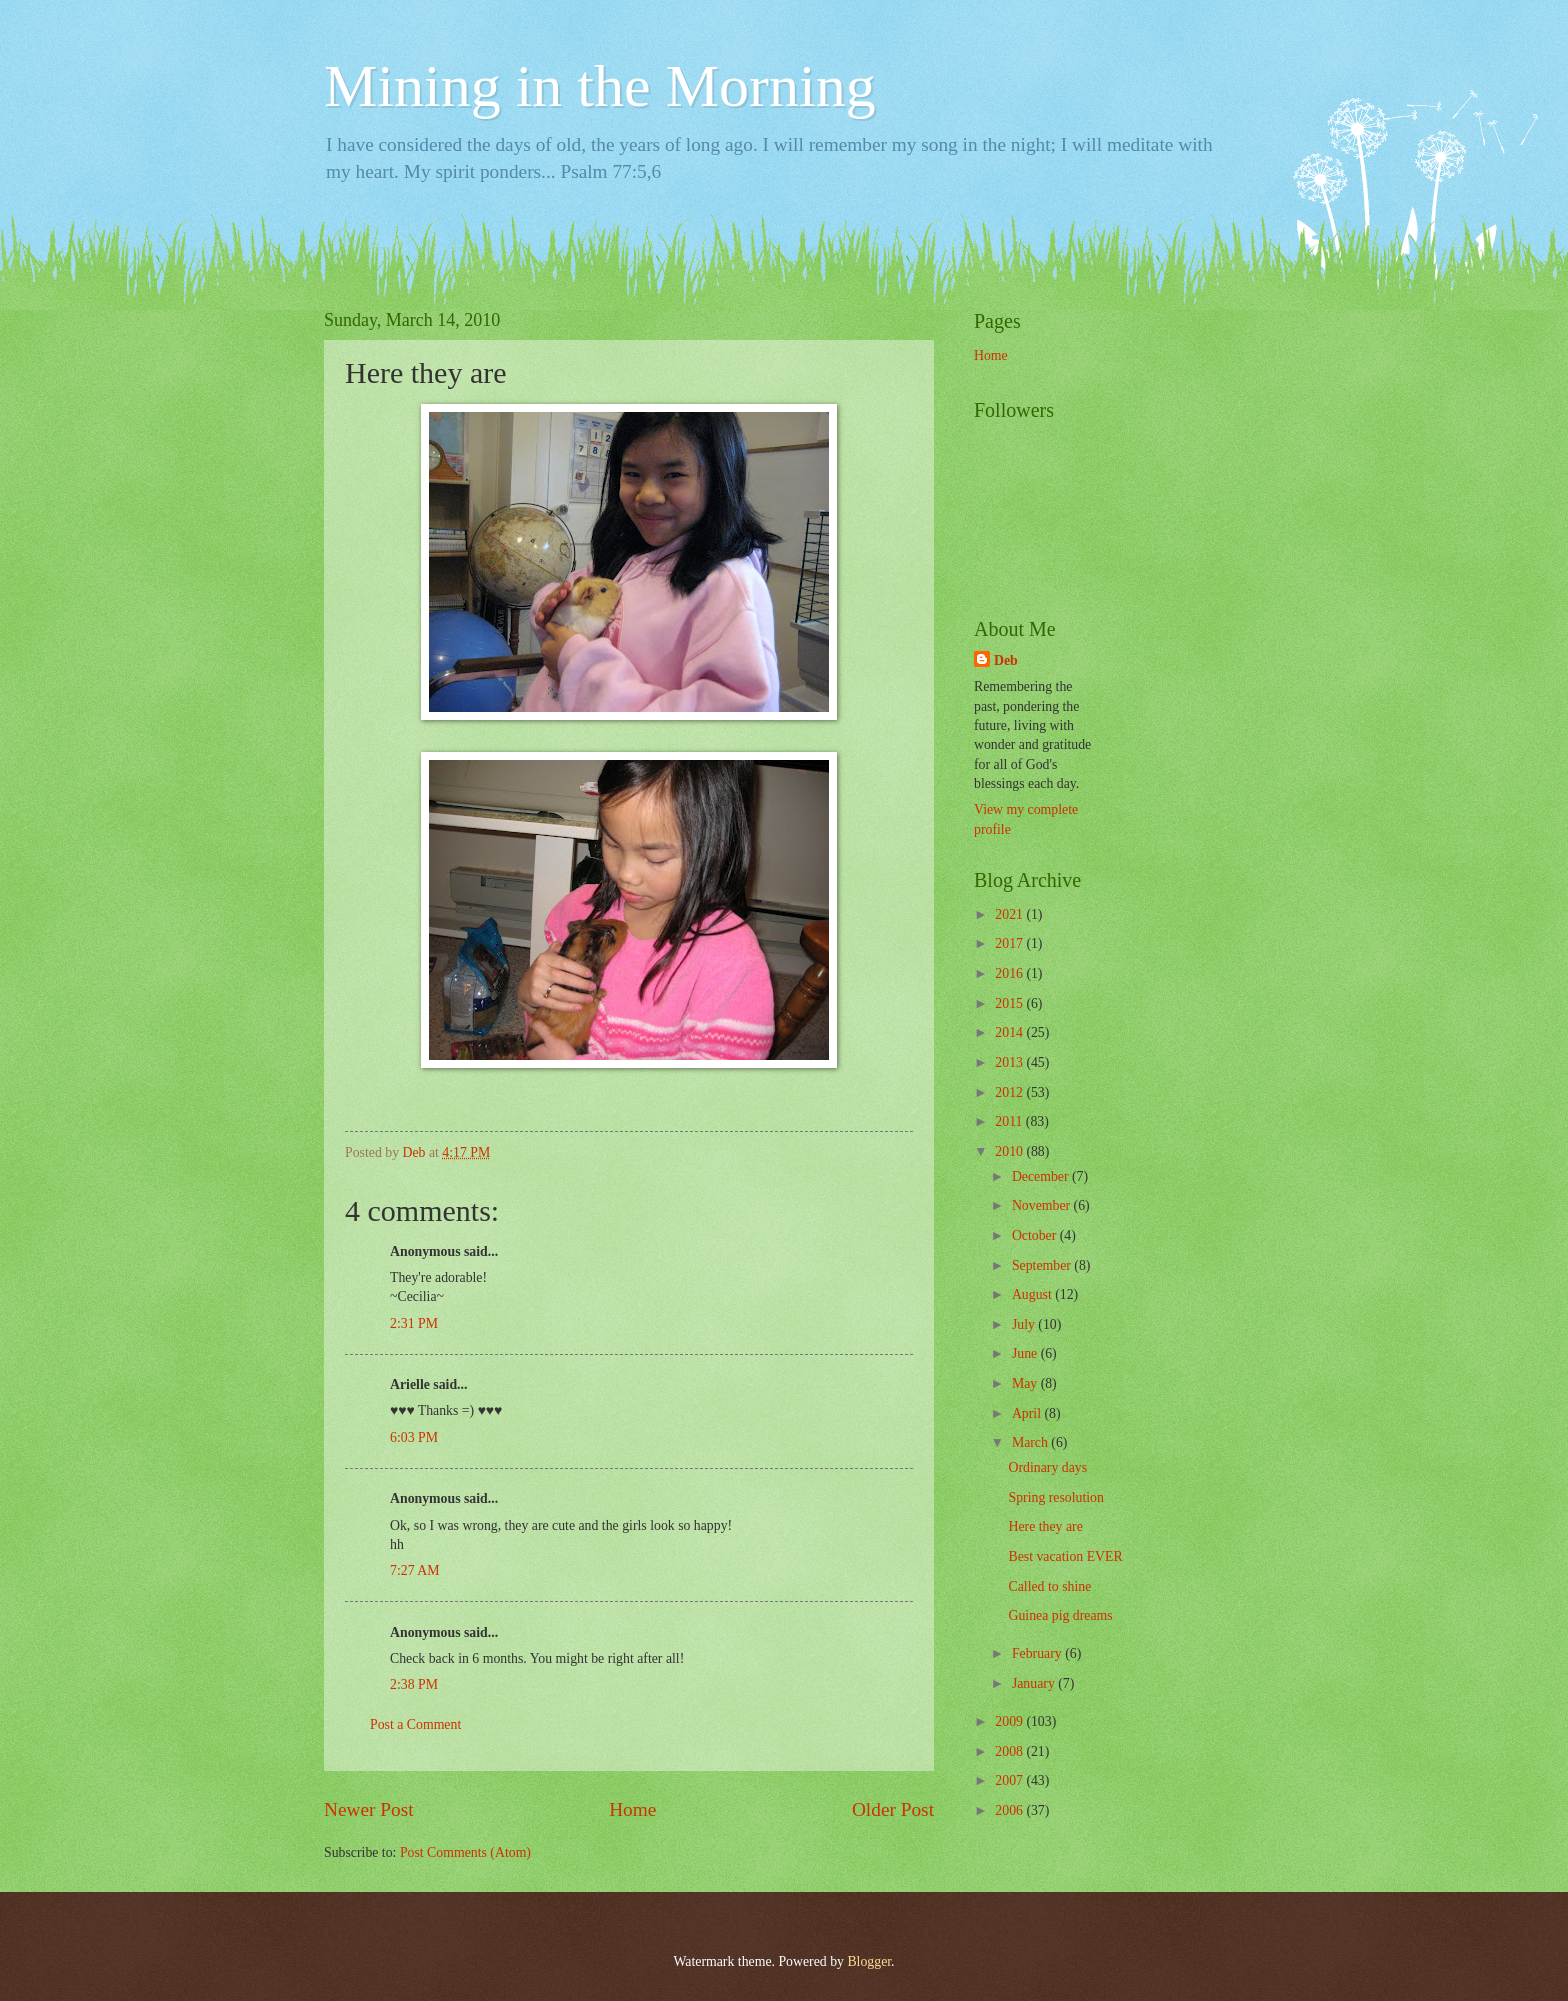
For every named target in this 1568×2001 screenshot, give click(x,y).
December (1042, 1176)
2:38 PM (414, 1684)
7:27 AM (414, 1570)
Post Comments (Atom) (465, 1852)
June (1026, 1353)
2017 (1010, 943)
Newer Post (369, 1809)
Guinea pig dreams (1060, 1615)
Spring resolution (1055, 1497)
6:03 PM (414, 1437)
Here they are (1045, 1526)
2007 (1010, 1780)
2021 (1010, 914)
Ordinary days (1047, 1467)
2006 (1010, 1810)
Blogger (869, 1961)
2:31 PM (414, 1323)
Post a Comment (415, 1724)
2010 (1010, 1151)
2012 (1010, 1092)
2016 (1010, 973)
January (1035, 1683)
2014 (1010, 1032)
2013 (1010, 1062)
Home (632, 1809)
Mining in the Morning (600, 86)
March (1031, 1442)
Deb (1006, 660)
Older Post (893, 1809)
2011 (1010, 1121)
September (1043, 1265)
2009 (1010, 1721)
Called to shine (1049, 1586)
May (1026, 1383)
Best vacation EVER (1065, 1556)
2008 (1010, 1751)
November (1043, 1205)
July (1025, 1324)
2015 (1010, 1003)
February (1038, 1653)
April (1028, 1413)
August (1033, 1294)
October (1036, 1235)
